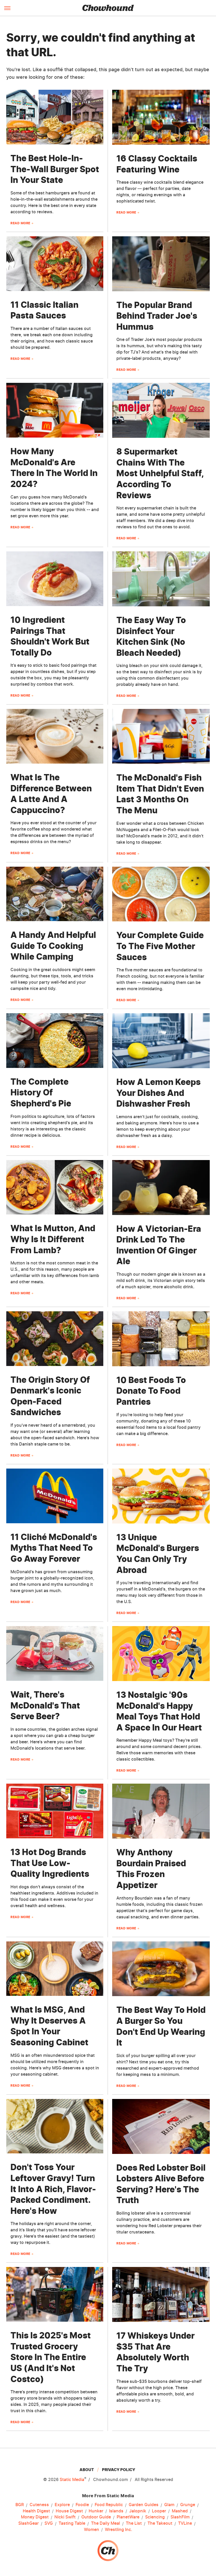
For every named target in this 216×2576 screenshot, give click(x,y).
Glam (169, 2504)
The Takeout (159, 2523)
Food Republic (109, 2504)
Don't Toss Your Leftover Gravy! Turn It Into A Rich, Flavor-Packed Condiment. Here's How (53, 2189)
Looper (159, 2511)
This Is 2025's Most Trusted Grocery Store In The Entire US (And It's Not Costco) (50, 2357)
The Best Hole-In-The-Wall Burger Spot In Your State (54, 169)
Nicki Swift (65, 2517)
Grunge (187, 2504)
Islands (116, 2511)
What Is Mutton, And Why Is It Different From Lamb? (52, 1239)
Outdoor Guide (96, 2517)
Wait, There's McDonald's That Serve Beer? (45, 1705)
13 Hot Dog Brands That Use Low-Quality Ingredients (49, 1863)
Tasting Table (72, 2523)
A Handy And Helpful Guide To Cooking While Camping (53, 946)
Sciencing (155, 2517)
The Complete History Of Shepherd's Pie (40, 1092)
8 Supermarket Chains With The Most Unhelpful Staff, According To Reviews (160, 473)
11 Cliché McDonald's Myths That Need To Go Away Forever (53, 1548)
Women (91, 2529)
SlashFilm (180, 2517)
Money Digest (35, 2517)
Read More (20, 223)
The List (134, 2523)
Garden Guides (143, 2504)
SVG (48, 2523)
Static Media (72, 2479)
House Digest (69, 2511)
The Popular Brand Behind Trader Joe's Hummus (156, 316)
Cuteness (39, 2504)
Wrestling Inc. (118, 2529)
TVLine (185, 2523)
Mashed (180, 2511)
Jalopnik (137, 2511)
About (86, 2469)
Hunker (96, 2511)
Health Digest (36, 2511)
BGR (19, 2504)
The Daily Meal (105, 2523)
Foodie (82, 2504)
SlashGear (28, 2523)
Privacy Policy (118, 2469)
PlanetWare (128, 2517)
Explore (62, 2504)
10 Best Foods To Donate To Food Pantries (151, 1391)
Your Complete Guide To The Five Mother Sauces (160, 946)
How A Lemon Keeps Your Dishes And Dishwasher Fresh (158, 1093)
